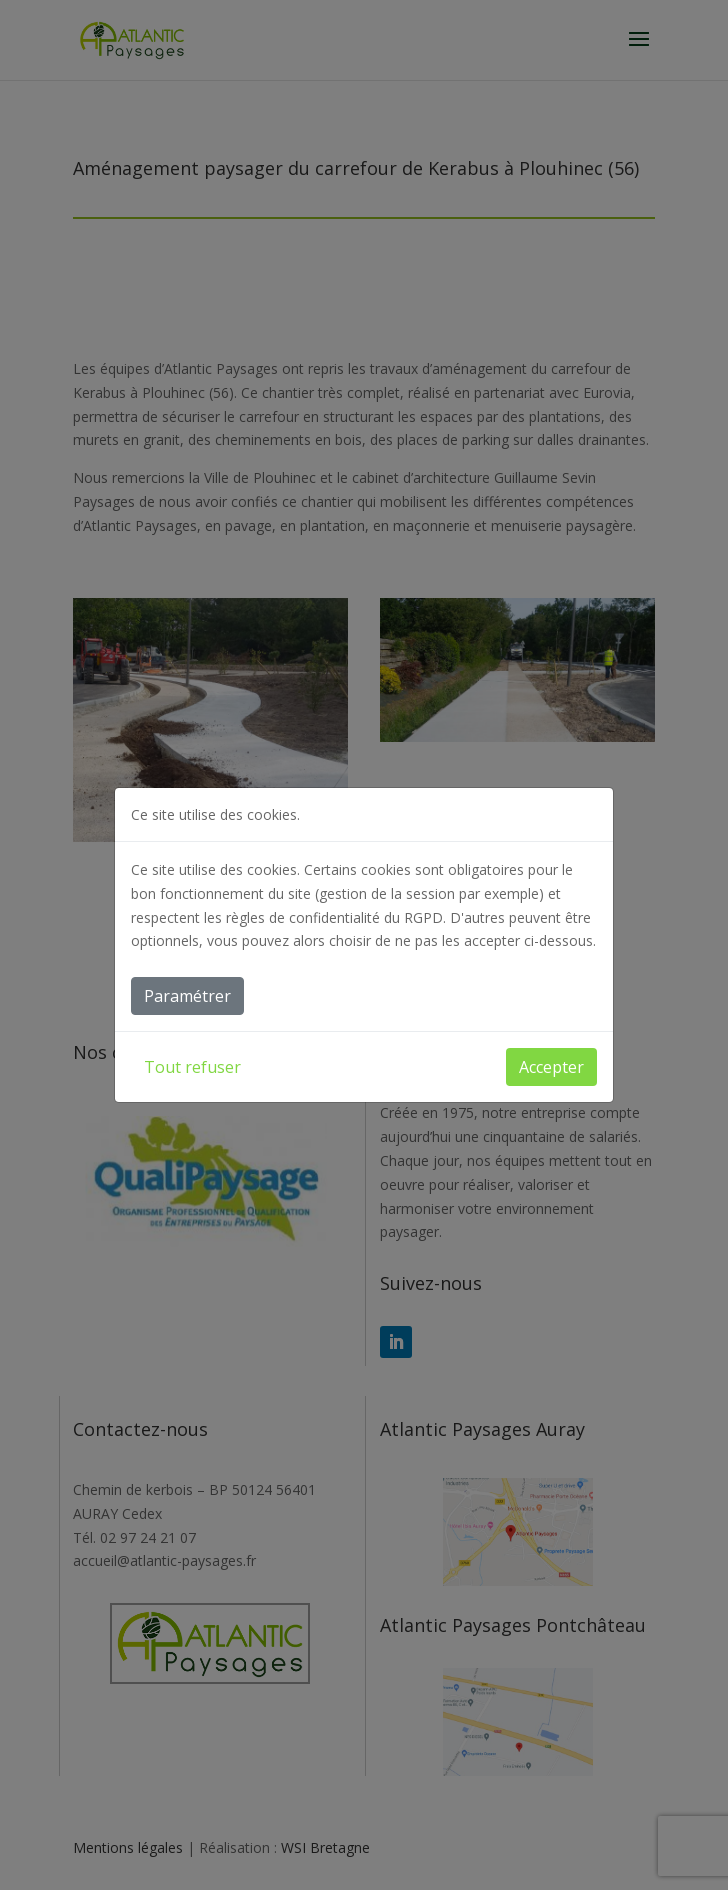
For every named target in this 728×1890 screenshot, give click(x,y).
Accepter (551, 1067)
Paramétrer (187, 996)
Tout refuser (192, 1067)
